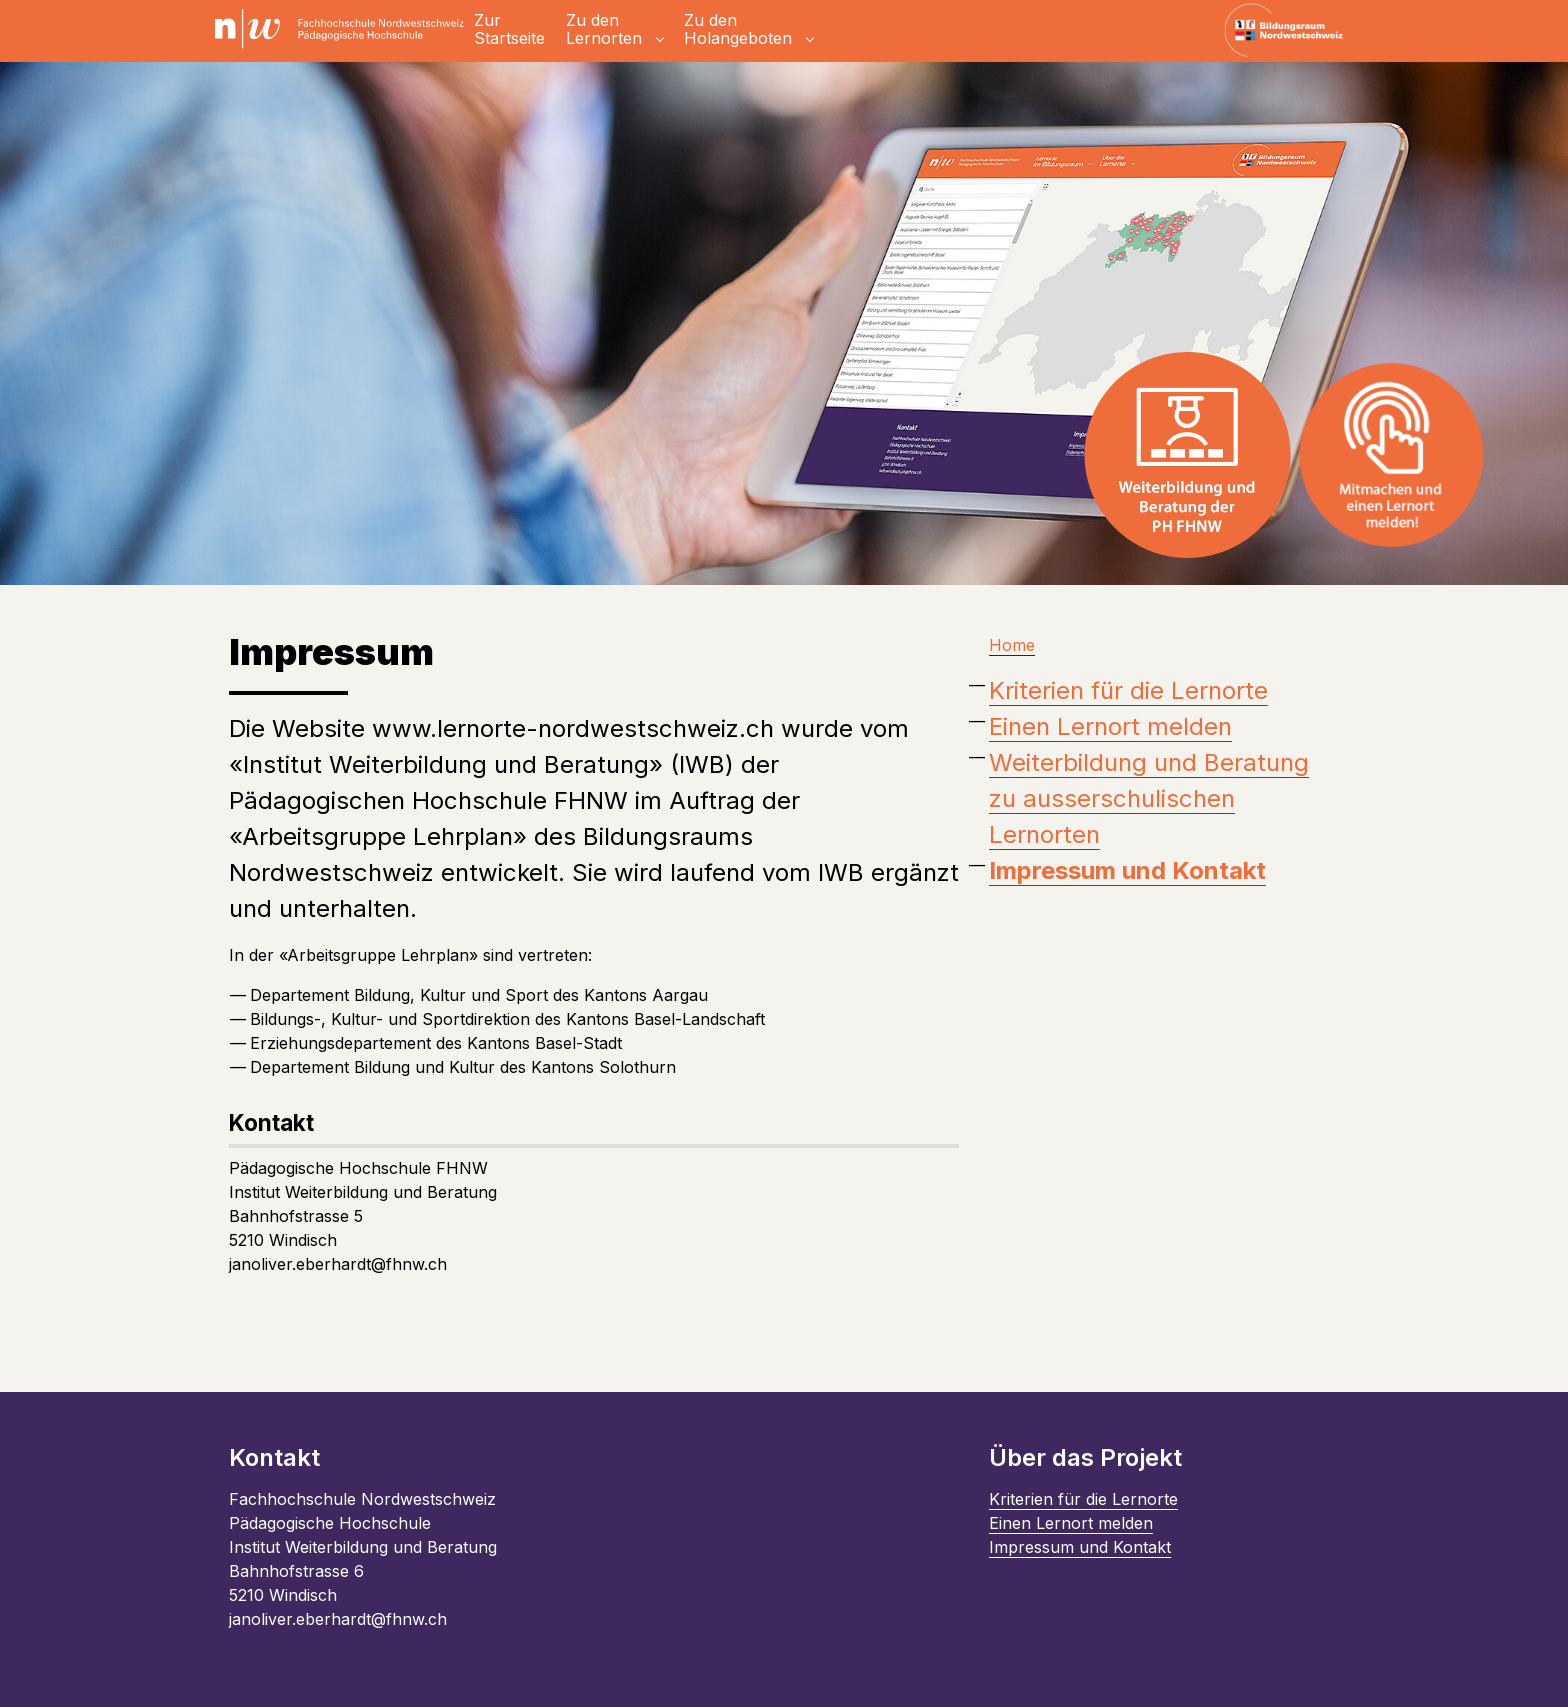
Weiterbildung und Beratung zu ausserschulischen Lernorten (1149, 798)
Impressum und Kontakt (1080, 1547)
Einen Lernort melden (1110, 726)
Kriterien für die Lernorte (1128, 690)
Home (1012, 645)
